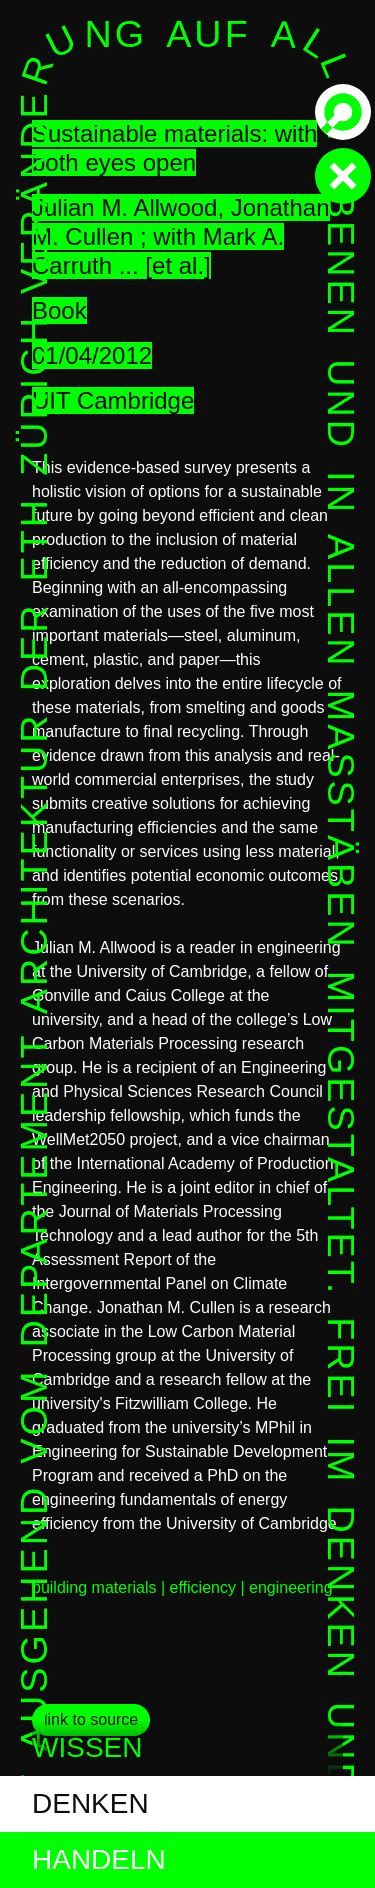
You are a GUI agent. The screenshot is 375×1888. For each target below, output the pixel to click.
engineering (291, 1587)
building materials (94, 1587)
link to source (91, 1719)
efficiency (203, 1587)
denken (90, 1803)
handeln (99, 1859)
